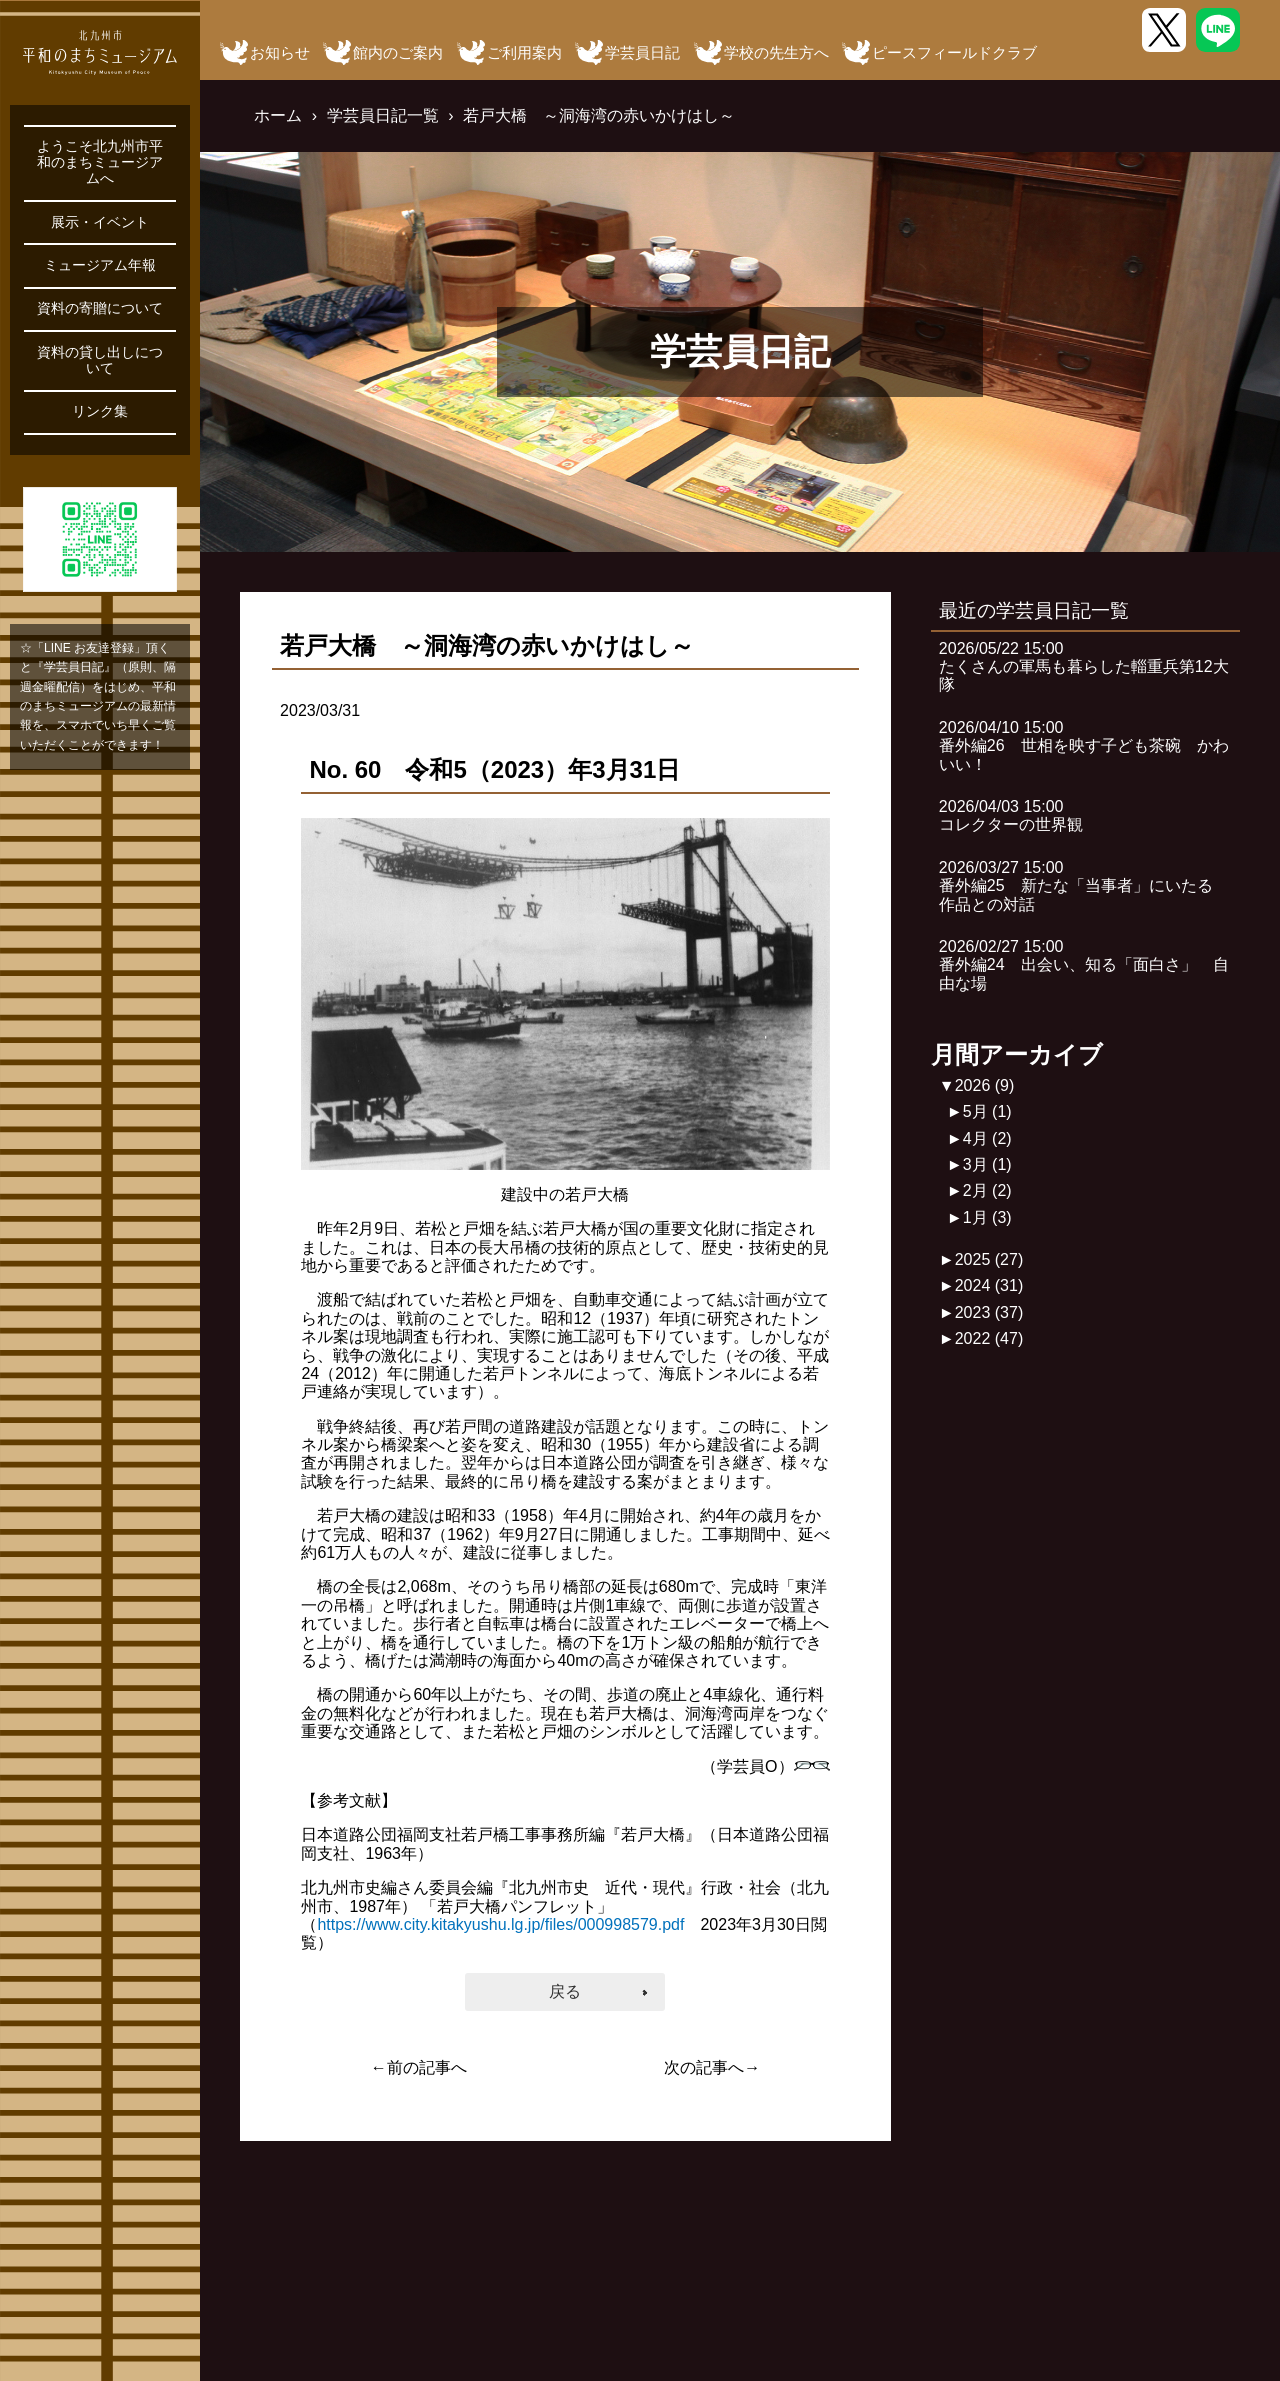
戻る (565, 1991)
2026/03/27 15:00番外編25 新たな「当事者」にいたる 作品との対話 (1084, 886)
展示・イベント (100, 222)
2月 (987, 1190)
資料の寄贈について (100, 308)
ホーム (278, 115)
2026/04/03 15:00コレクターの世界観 (1011, 815)
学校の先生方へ (776, 52)
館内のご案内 (398, 52)
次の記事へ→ (712, 2067)
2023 (989, 1312)
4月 (987, 1138)
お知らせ (280, 52)
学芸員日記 (642, 52)
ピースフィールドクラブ (954, 52)
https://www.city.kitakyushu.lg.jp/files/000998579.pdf (500, 1924)
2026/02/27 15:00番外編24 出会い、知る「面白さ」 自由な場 (1084, 965)
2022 (989, 1338)
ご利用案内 (524, 52)
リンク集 (100, 411)
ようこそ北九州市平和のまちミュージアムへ (100, 162)
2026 (985, 1085)
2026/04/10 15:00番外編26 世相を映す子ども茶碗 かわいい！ (1084, 746)
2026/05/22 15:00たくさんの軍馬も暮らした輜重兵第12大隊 (1084, 667)
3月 (987, 1164)
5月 (987, 1111)
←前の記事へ (419, 2067)
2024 (989, 1285)
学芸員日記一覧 (383, 115)
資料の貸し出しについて (100, 360)
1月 (987, 1217)
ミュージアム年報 (100, 265)
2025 (989, 1259)
